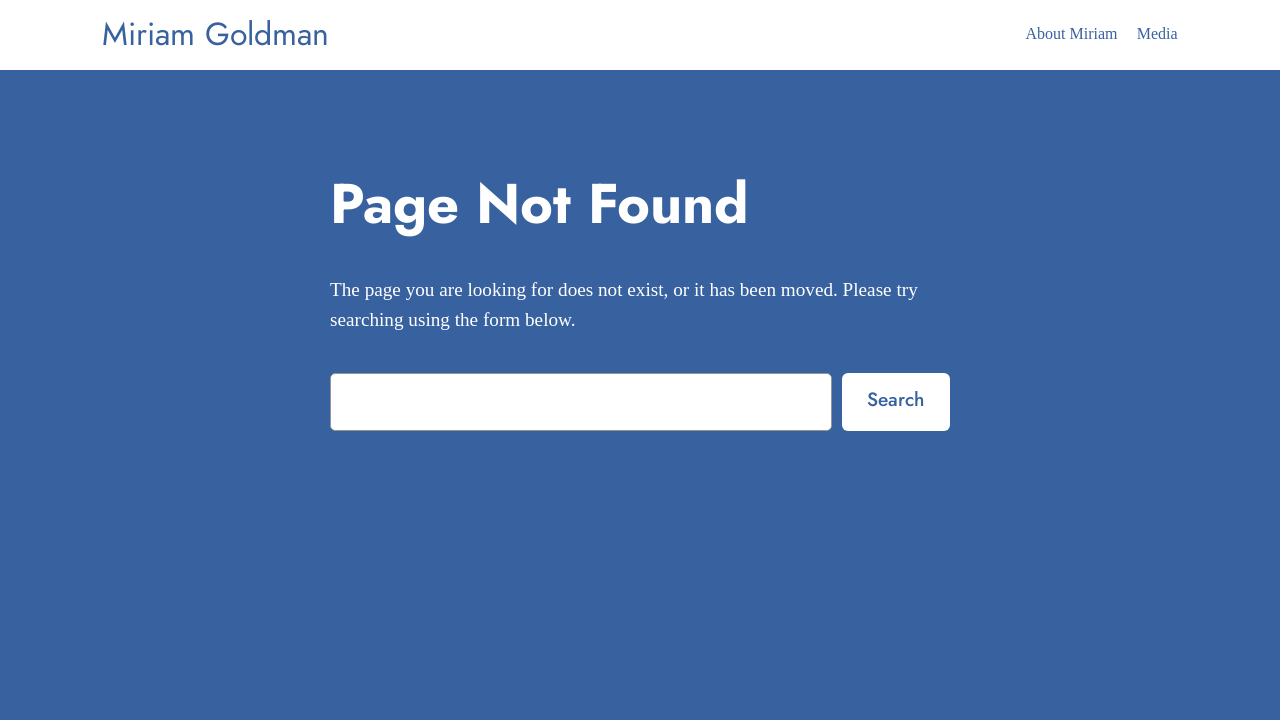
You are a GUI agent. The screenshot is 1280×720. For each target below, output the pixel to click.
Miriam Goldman (215, 34)
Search (895, 399)
